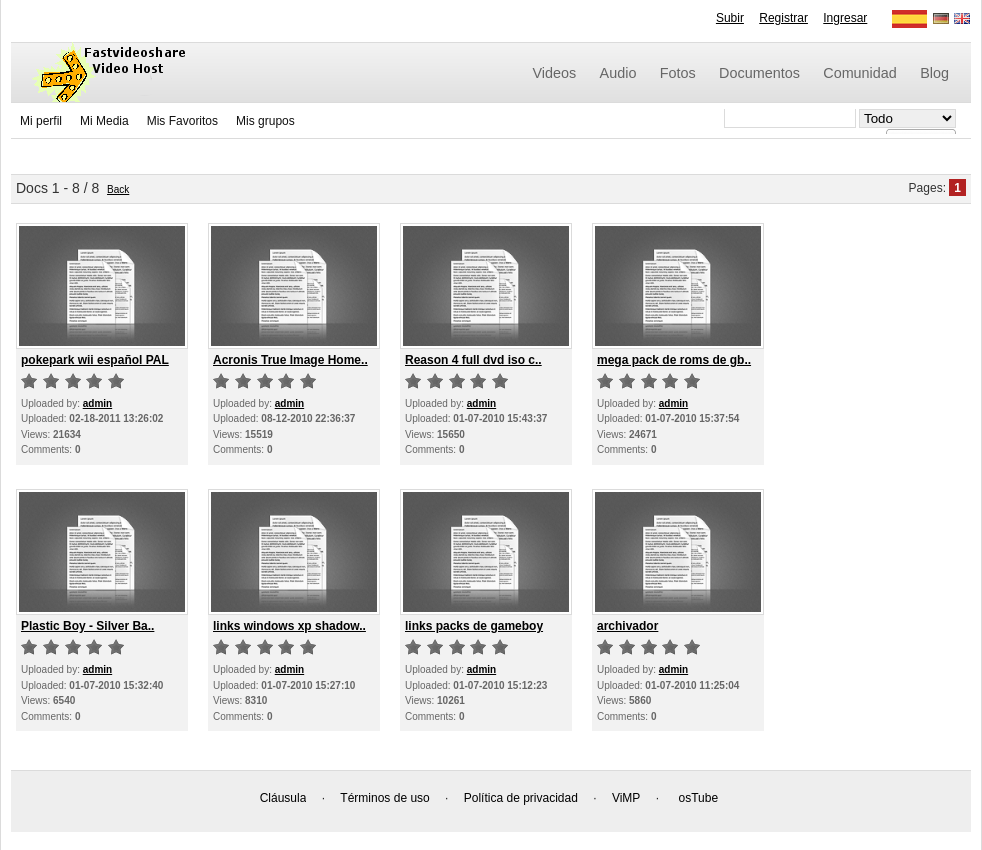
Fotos (678, 73)
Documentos (759, 73)
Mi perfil (41, 121)
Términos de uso (384, 798)
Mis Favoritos (182, 121)
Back (118, 189)
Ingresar (845, 18)
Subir (730, 18)
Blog (934, 73)
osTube (699, 798)
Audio (618, 73)
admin (97, 403)
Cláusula (283, 798)
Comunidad (860, 73)
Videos (555, 73)
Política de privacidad (521, 798)
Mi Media (104, 121)
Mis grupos (265, 121)
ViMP (626, 798)
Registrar (783, 18)
